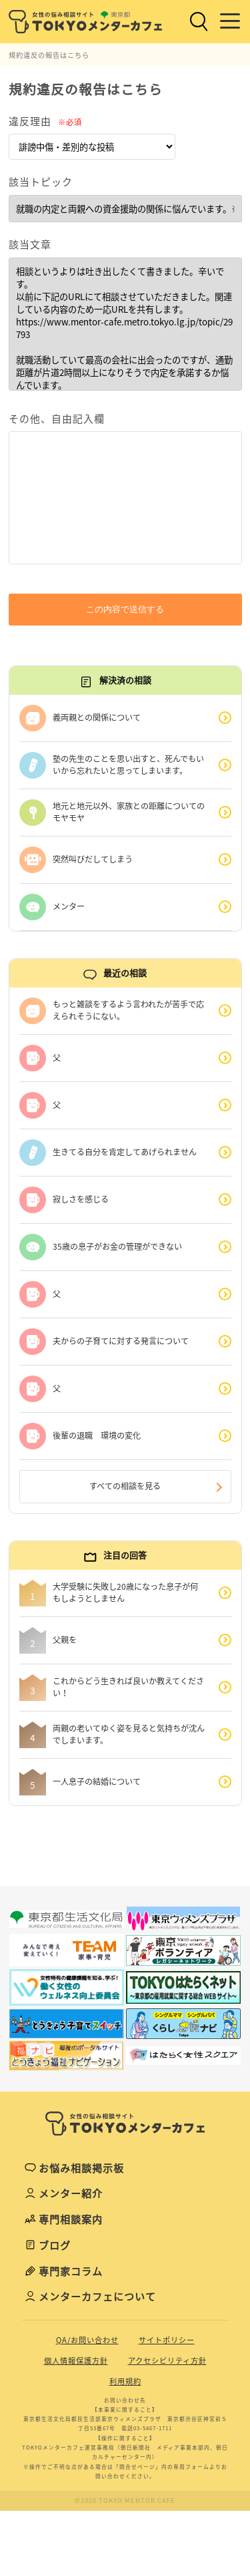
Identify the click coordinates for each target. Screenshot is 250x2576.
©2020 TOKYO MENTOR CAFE (125, 2500)
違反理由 (45, 121)
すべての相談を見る (125, 1486)
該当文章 (30, 244)
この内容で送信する (125, 609)
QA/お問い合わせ (87, 2340)
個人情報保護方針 (76, 2360)
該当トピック (41, 181)
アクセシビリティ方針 (167, 2360)
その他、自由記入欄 (57, 418)
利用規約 (125, 2381)
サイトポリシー (167, 2340)
